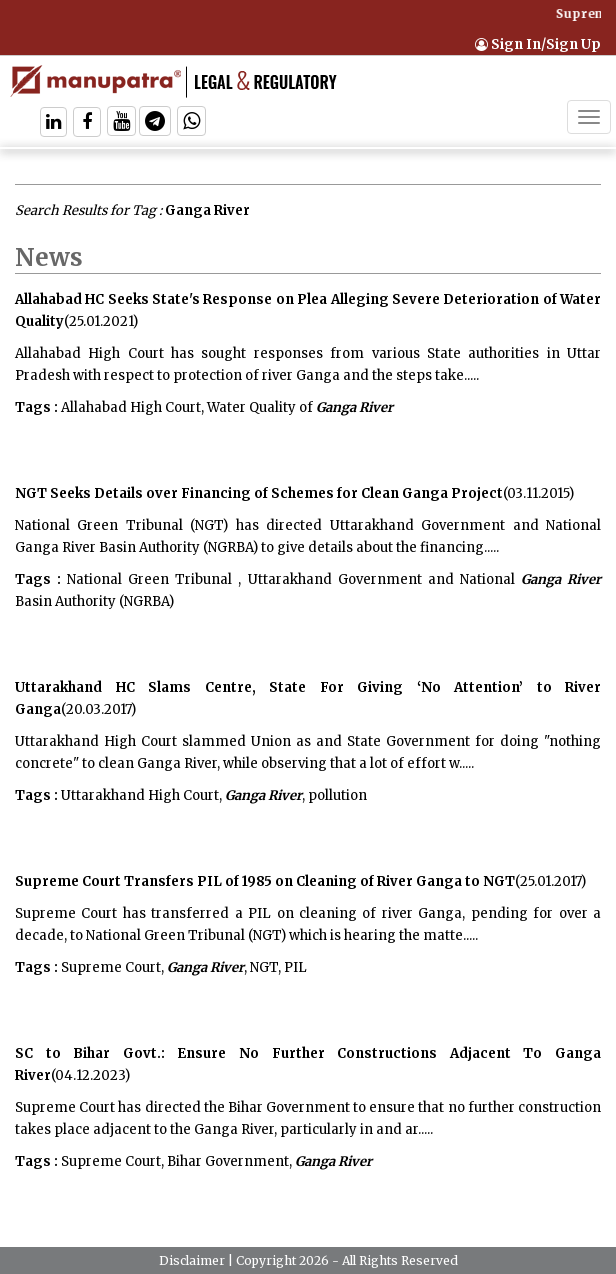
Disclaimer (192, 1260)
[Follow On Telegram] (155, 123)
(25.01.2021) (101, 321)
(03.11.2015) (538, 493)
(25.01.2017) (550, 881)
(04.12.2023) (90, 1075)
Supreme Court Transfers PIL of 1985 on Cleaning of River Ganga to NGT (265, 881)
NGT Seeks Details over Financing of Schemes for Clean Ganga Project (259, 493)
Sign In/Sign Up (538, 44)
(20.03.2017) (98, 709)
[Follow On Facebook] (87, 123)
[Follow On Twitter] (121, 123)
